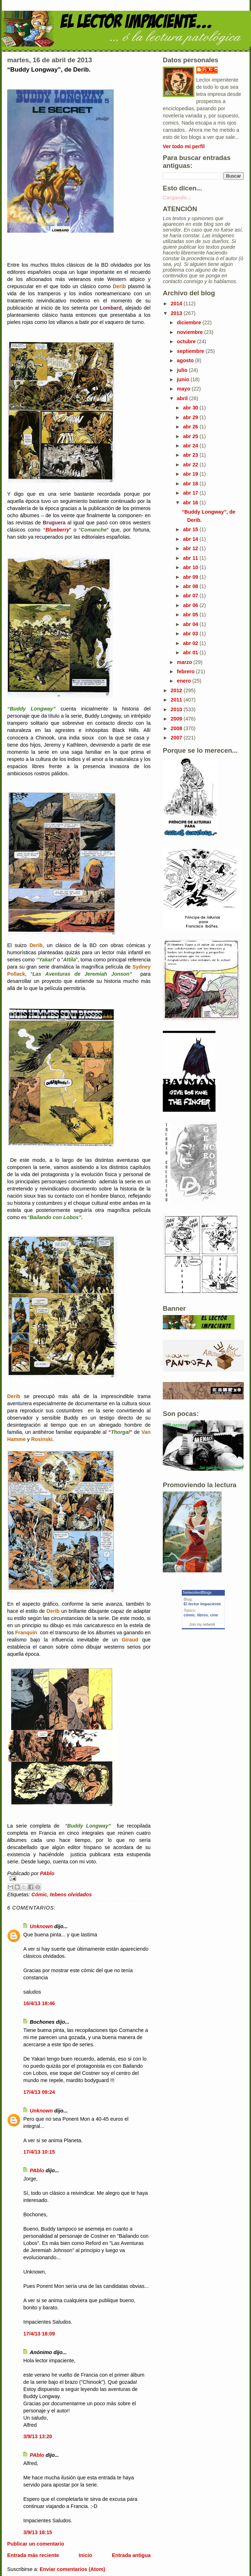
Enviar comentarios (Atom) (72, 2569)
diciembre (190, 322)
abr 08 (191, 586)
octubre (187, 341)
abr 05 (191, 614)
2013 (177, 313)
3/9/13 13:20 (37, 2436)
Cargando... (177, 197)
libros (202, 1615)
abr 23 (191, 455)
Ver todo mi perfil (184, 146)
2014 (177, 303)
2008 (177, 728)
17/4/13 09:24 (39, 2092)
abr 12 (191, 548)
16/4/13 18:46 (39, 2003)
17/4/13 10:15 (39, 2152)
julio (183, 370)
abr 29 (191, 417)
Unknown (41, 1926)
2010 (177, 709)
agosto (186, 360)
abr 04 (191, 624)
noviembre (190, 332)
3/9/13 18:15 (37, 2532)
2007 (177, 738)
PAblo (37, 2170)
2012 (177, 690)
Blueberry (58, 530)
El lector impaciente (202, 1604)
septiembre (191, 351)
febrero (186, 671)
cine (214, 1615)
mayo (184, 389)
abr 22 (191, 464)
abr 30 (191, 408)
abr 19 (191, 474)
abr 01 (191, 652)
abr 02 (191, 643)
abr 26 (191, 427)
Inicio (85, 2555)
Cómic (39, 1894)
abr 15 (191, 529)
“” (120, 1432)
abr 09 (191, 577)
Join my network (202, 1624)
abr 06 (191, 605)
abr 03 (191, 633)
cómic (189, 1615)
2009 (177, 719)
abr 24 (191, 445)
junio (183, 379)
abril (183, 398)
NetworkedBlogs (197, 1592)
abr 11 (191, 558)
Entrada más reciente (33, 2555)
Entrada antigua (131, 2555)
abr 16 (191, 502)
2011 (177, 700)
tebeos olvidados (71, 1894)
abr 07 (191, 595)
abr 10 (191, 567)
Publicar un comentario (35, 2544)
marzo (185, 662)
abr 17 (191, 493)
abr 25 (191, 436)
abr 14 (191, 539)
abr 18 (191, 483)
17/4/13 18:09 (39, 2334)
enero (184, 681)
